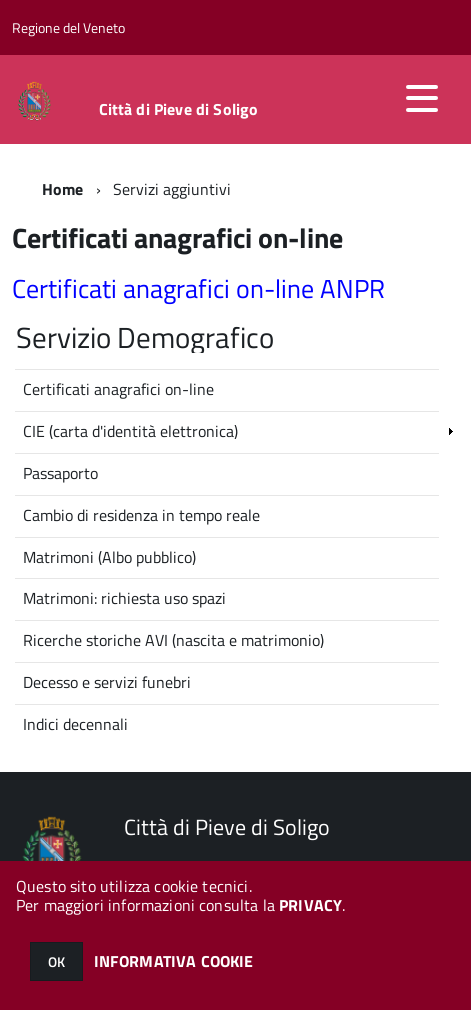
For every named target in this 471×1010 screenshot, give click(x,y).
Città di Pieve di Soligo (179, 109)
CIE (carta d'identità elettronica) (130, 431)
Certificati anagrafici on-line (118, 389)
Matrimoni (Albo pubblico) (109, 557)
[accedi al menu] (422, 98)
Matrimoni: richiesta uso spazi (124, 598)
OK (56, 961)
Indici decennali (75, 724)
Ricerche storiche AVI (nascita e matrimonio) (173, 640)
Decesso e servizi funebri (107, 682)
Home (63, 189)
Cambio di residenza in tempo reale (141, 515)
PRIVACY (310, 905)
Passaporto (60, 473)
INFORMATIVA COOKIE (174, 961)
